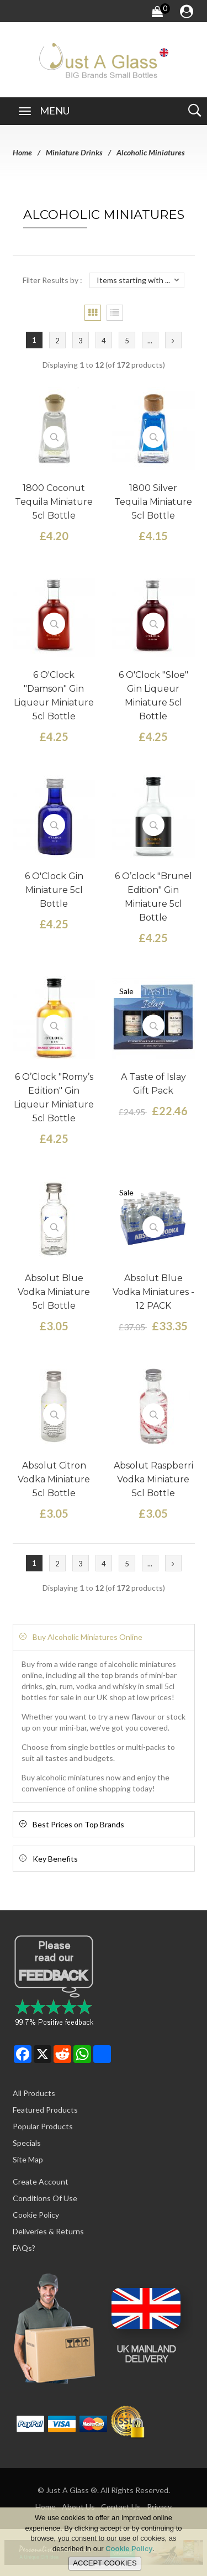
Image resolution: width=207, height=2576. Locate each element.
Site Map (28, 2159)
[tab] (103, 1636)
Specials (27, 2142)
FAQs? (24, 2248)
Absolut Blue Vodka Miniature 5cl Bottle (54, 1292)
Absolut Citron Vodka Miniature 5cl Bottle (54, 1479)
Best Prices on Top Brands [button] (78, 1824)
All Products (34, 2093)
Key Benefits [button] (55, 1858)
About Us (78, 2506)
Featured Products (45, 2109)
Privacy (159, 2506)
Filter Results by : (52, 280)
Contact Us (121, 2506)
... (149, 340)
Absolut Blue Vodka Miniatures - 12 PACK (153, 1292)
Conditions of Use (45, 2198)
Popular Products (43, 2126)
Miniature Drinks (74, 152)
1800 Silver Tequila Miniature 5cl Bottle (153, 502)
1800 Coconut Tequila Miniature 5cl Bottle (54, 502)
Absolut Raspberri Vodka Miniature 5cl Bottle (153, 1479)
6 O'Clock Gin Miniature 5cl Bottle (54, 890)
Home (22, 152)
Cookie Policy (36, 2214)
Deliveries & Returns (48, 2231)
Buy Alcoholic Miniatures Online (87, 1637)
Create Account (40, 2181)
